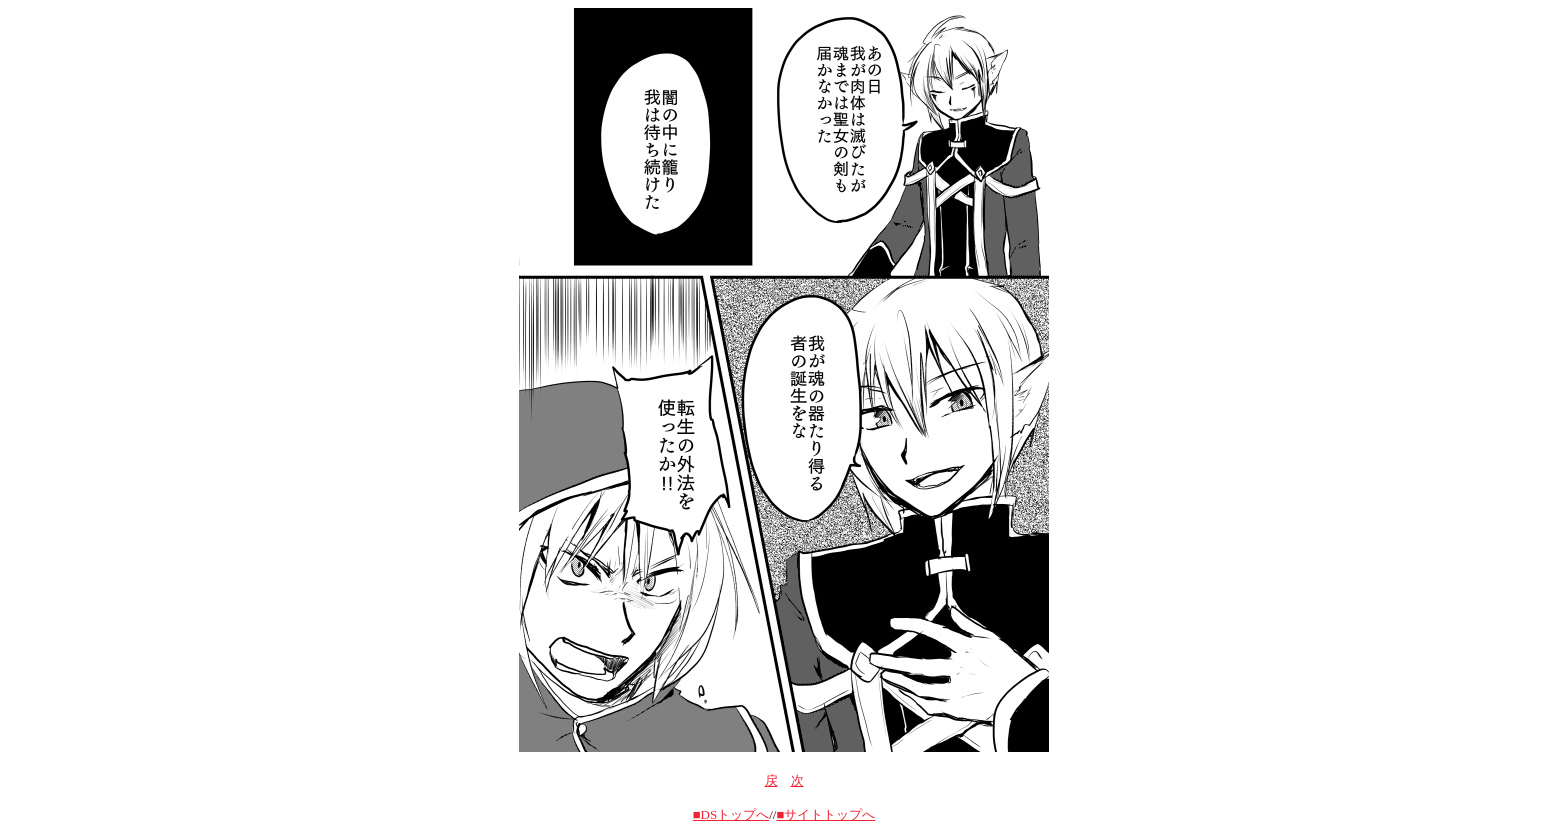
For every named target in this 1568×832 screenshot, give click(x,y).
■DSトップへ (731, 814)
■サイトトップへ (825, 814)
